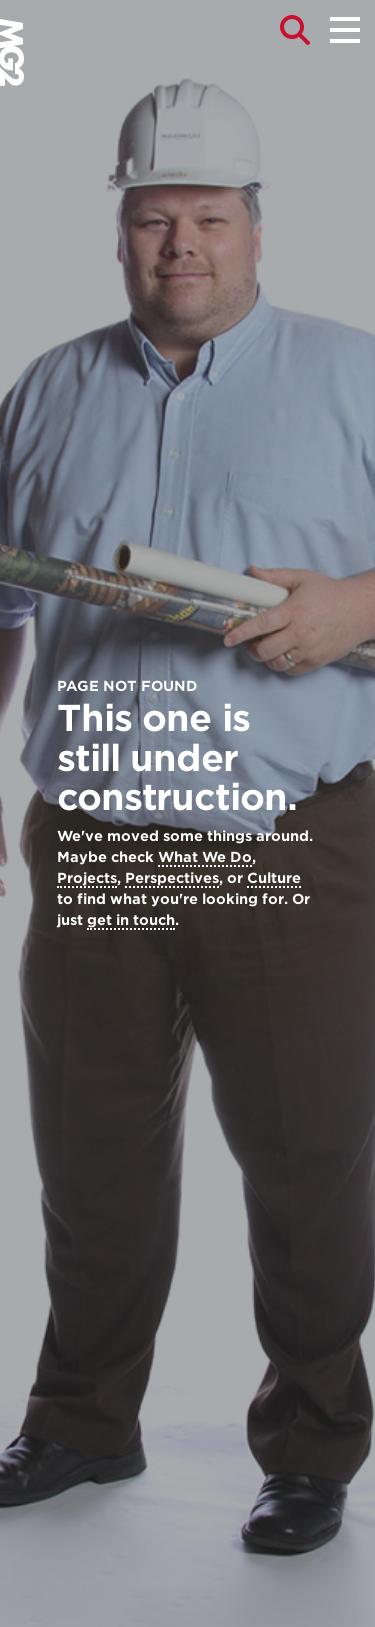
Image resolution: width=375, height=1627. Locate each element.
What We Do (205, 857)
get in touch (131, 920)
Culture (274, 878)
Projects (87, 878)
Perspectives (172, 878)
